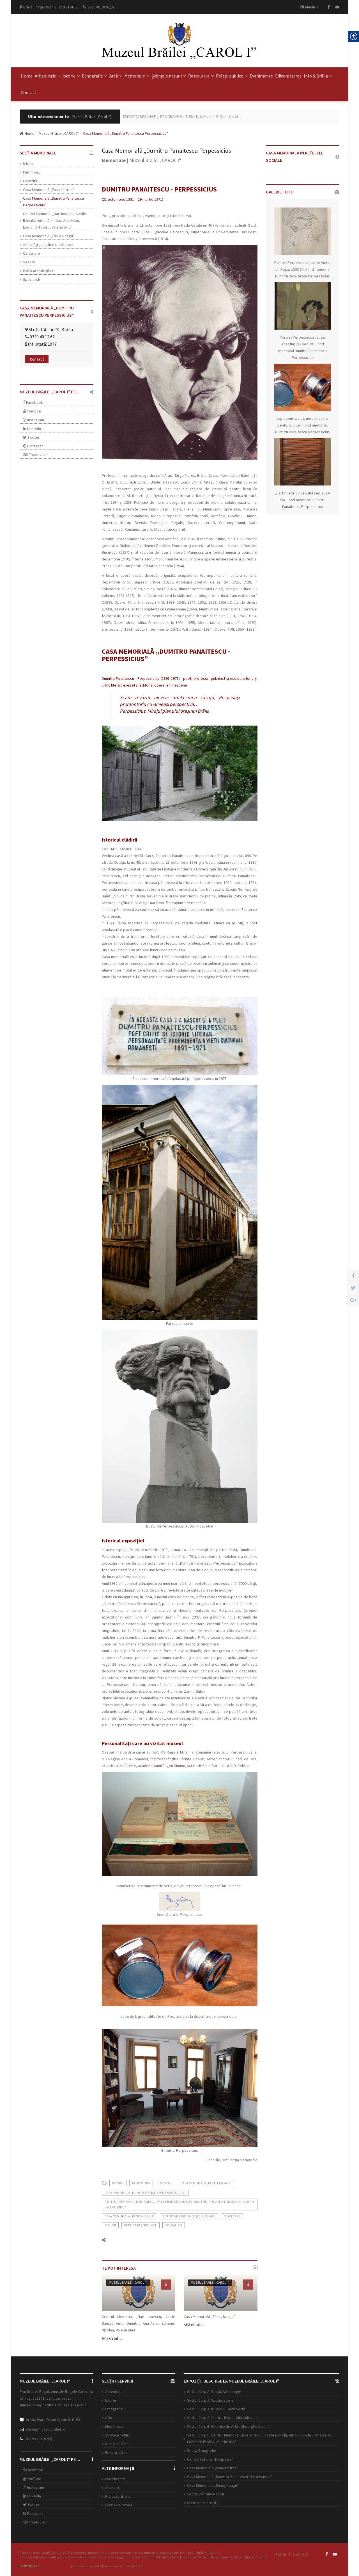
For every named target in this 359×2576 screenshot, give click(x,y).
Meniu (309, 7)
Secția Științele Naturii (205, 2494)
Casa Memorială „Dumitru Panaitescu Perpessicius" (53, 202)
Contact (28, 92)
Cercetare (31, 253)
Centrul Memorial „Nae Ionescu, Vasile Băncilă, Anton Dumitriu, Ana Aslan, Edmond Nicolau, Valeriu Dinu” (54, 220)
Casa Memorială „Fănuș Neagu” (49, 235)
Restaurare (201, 76)
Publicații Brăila (117, 2496)
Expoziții (30, 180)
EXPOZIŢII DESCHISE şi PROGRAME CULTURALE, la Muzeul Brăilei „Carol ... (182, 116)
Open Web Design (56, 2566)
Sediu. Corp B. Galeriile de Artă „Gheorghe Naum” (228, 2426)
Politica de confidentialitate (122, 2566)
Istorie (71, 76)
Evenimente (261, 76)
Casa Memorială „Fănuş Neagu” (213, 2485)
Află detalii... (112, 2338)
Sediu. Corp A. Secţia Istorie (210, 2400)
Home (27, 76)
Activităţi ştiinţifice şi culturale (48, 244)
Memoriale (136, 76)
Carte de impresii (201, 2502)
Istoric (28, 163)
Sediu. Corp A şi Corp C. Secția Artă (216, 2408)
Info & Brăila (318, 76)
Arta (108, 2417)
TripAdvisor (35, 454)
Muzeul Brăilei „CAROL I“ (59, 133)
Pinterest (33, 445)
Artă (115, 76)
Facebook (33, 402)
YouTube (32, 2478)
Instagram (33, 419)
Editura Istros (288, 76)
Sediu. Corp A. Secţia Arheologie (214, 2391)
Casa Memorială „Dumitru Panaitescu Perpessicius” (229, 2476)
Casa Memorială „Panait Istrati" (48, 189)
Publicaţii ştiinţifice (38, 270)
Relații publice (231, 76)
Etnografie (94, 76)
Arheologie (47, 76)
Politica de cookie (86, 2566)
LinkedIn (32, 428)
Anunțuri (112, 2487)
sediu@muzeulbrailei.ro (45, 2429)
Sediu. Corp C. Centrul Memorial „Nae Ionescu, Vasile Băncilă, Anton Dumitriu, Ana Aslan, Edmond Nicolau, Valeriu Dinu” (259, 2438)
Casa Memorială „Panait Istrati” (212, 2467)
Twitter (31, 437)
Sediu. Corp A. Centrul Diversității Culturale (222, 2417)
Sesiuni (29, 262)
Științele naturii (168, 76)
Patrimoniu (32, 172)
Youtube (32, 411)
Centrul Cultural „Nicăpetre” (210, 2459)
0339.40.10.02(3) (39, 2438)
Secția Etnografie (201, 2450)
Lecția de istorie (118, 2504)
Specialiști (31, 279)
